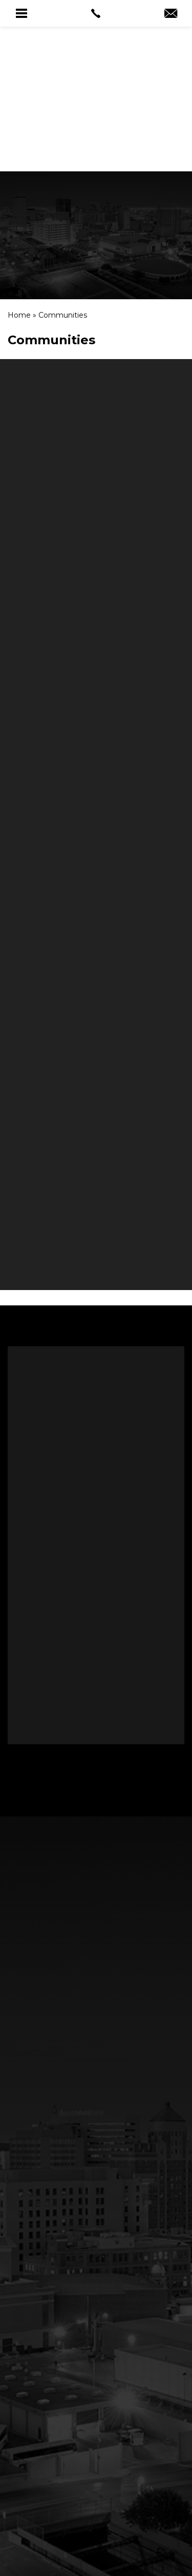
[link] (96, 13)
